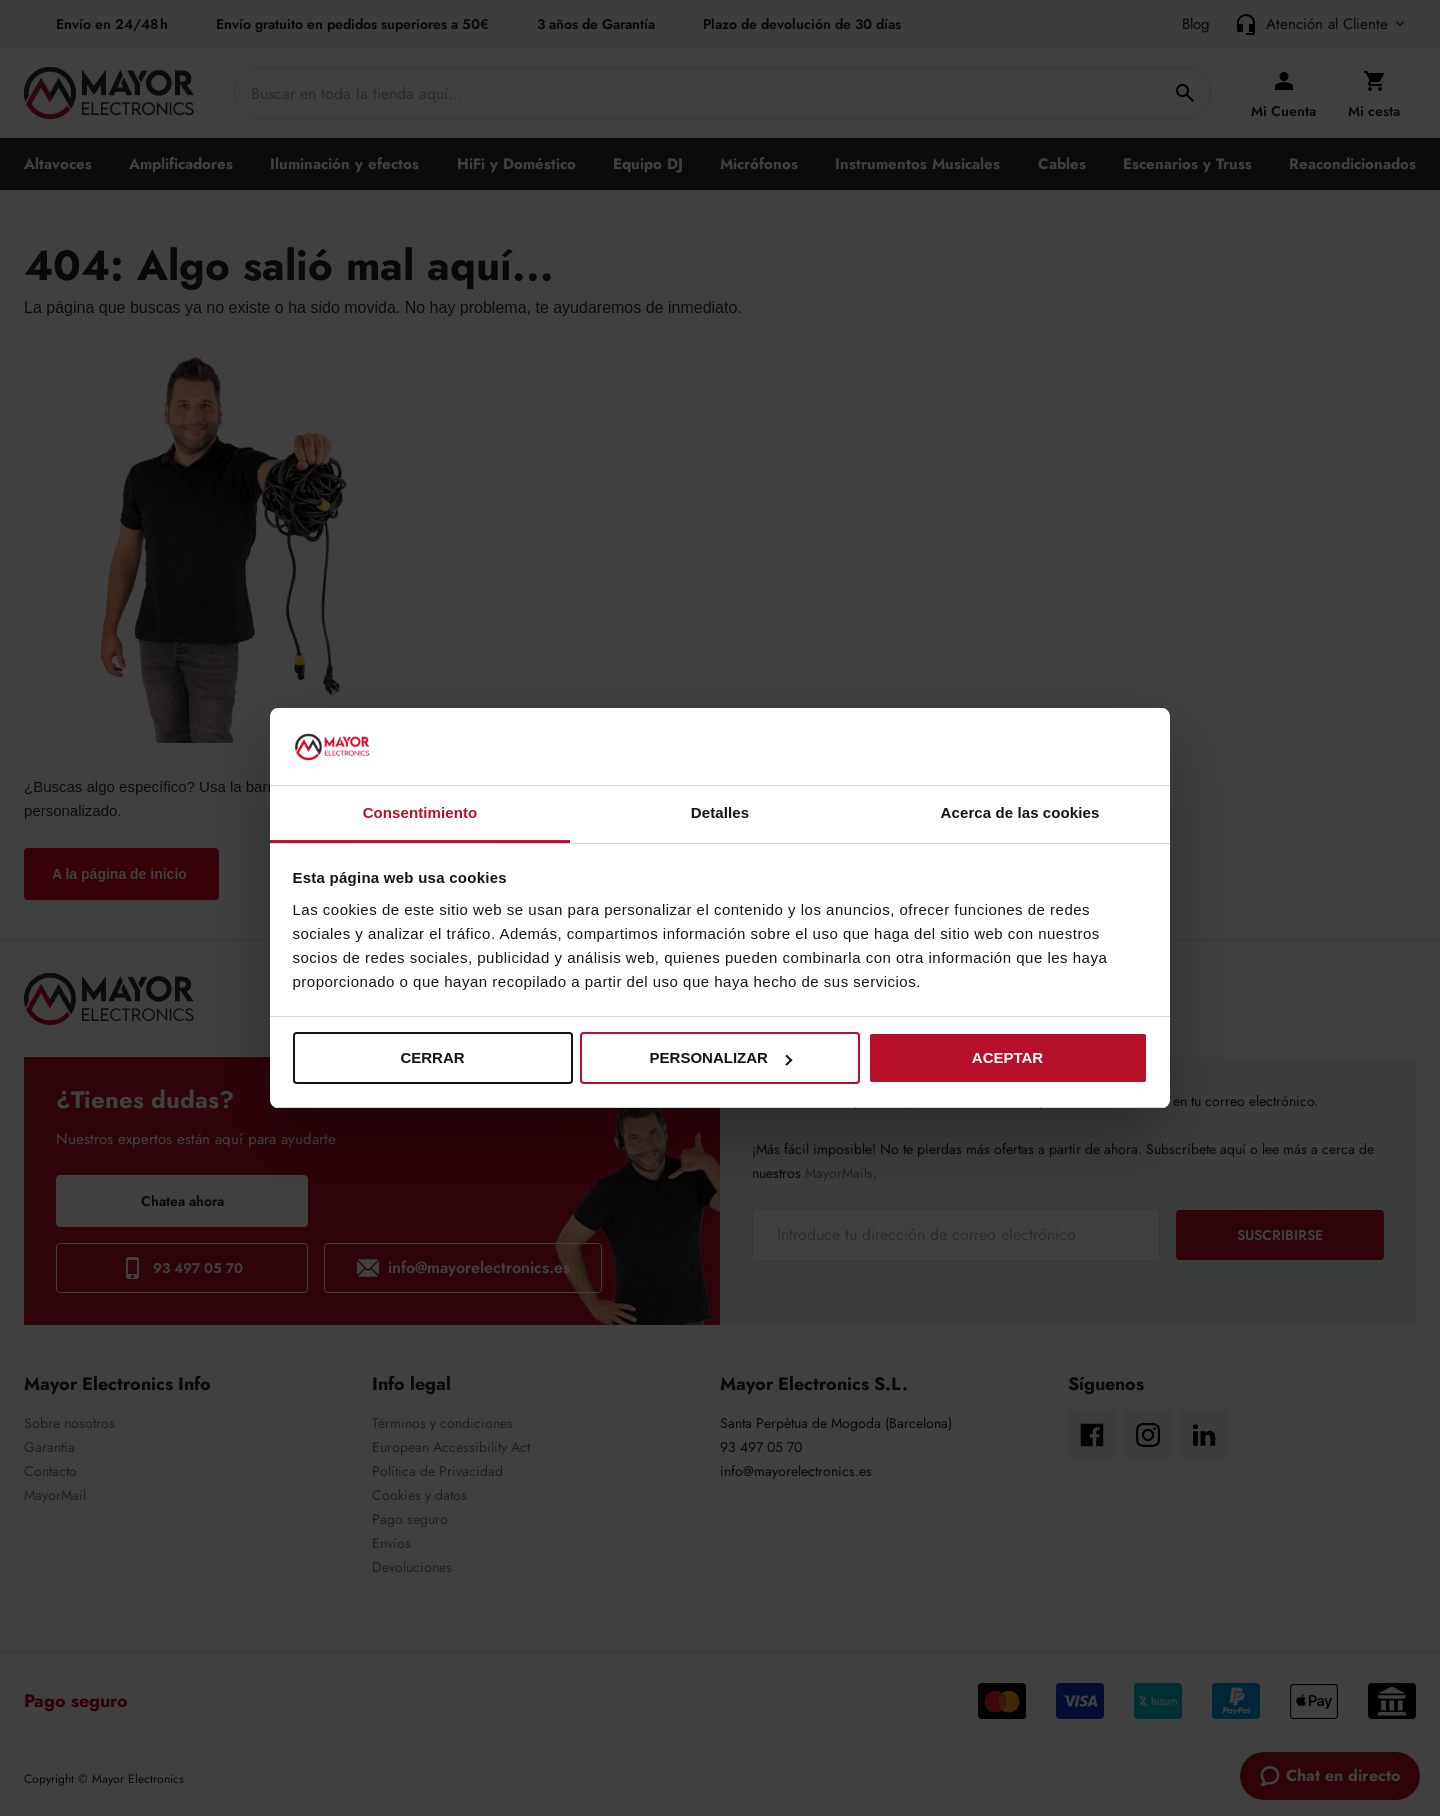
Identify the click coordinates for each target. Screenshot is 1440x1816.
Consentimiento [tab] (420, 812)
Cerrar (432, 1057)
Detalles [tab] (720, 812)
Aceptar (1007, 1057)
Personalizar (721, 1057)
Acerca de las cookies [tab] (1020, 812)
